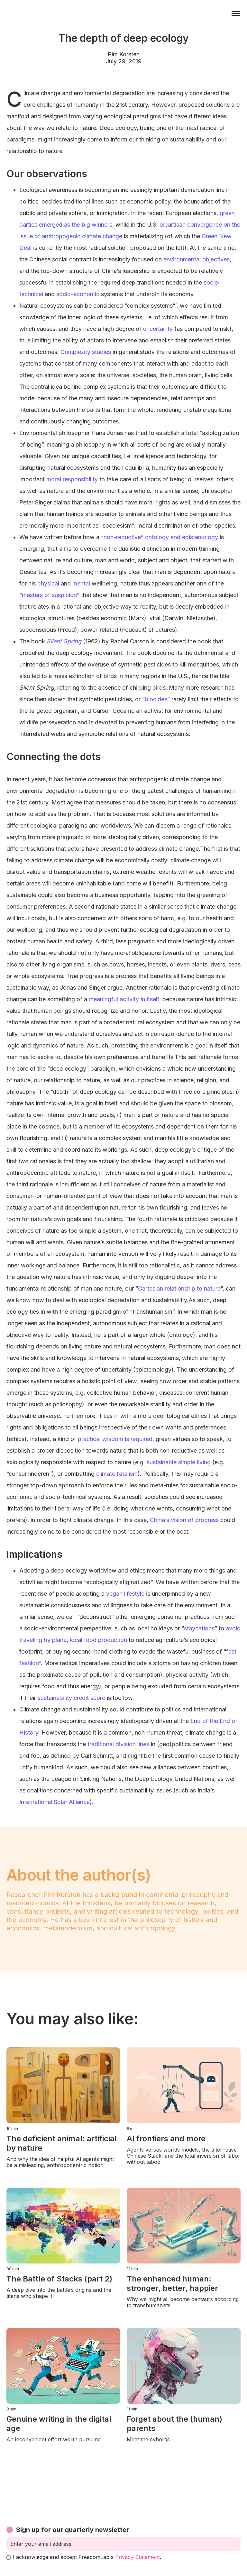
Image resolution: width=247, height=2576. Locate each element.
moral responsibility (72, 479)
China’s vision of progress (184, 1520)
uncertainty (158, 328)
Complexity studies (85, 352)
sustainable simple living (179, 1462)
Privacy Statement (137, 2557)
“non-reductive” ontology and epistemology (159, 537)
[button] (236, 13)
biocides (156, 699)
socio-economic (77, 294)
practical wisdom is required (115, 1439)
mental (81, 583)
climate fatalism (117, 1473)
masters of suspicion (49, 595)
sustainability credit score (71, 1697)
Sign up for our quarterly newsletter (72, 2530)
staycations (199, 1628)
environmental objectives (196, 259)
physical (48, 583)
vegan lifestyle (125, 1593)
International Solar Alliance (54, 1802)
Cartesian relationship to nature (179, 1288)
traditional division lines (118, 1744)
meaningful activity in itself (124, 999)
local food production (98, 1640)
